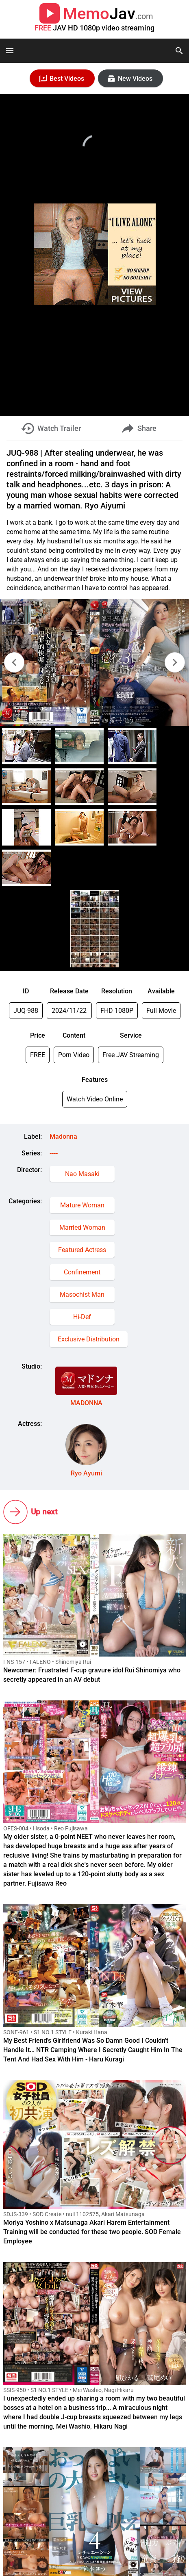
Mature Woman (82, 1205)
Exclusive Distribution (88, 1339)
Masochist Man (82, 1294)
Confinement (82, 1272)
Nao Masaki (82, 1174)
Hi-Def (82, 1317)
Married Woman (82, 1227)
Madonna (63, 1136)
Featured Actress (82, 1250)
